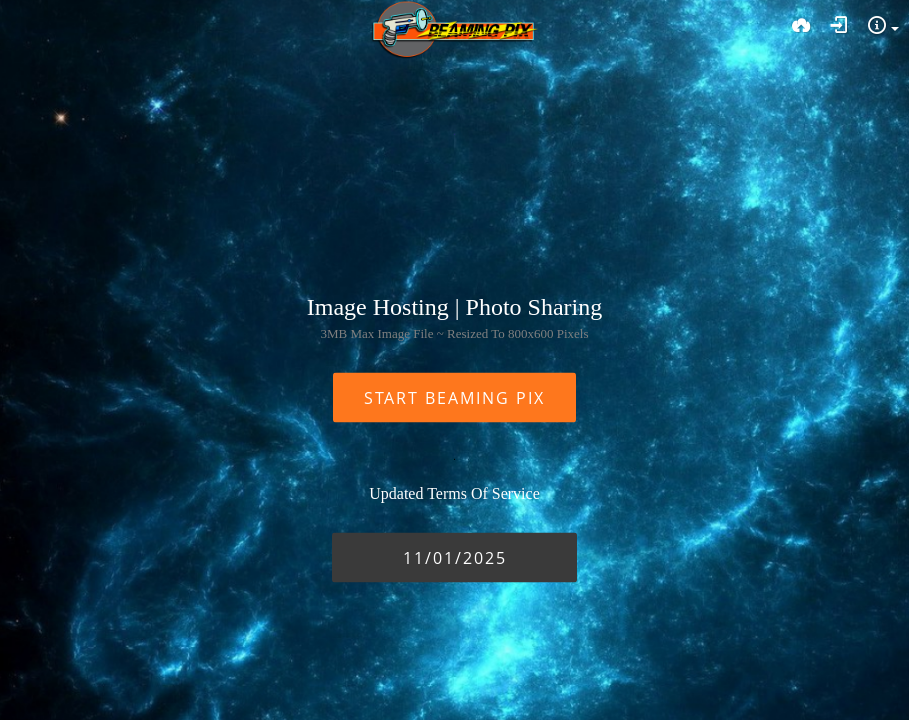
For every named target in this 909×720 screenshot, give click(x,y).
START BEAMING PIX (454, 398)
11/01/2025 (455, 558)
